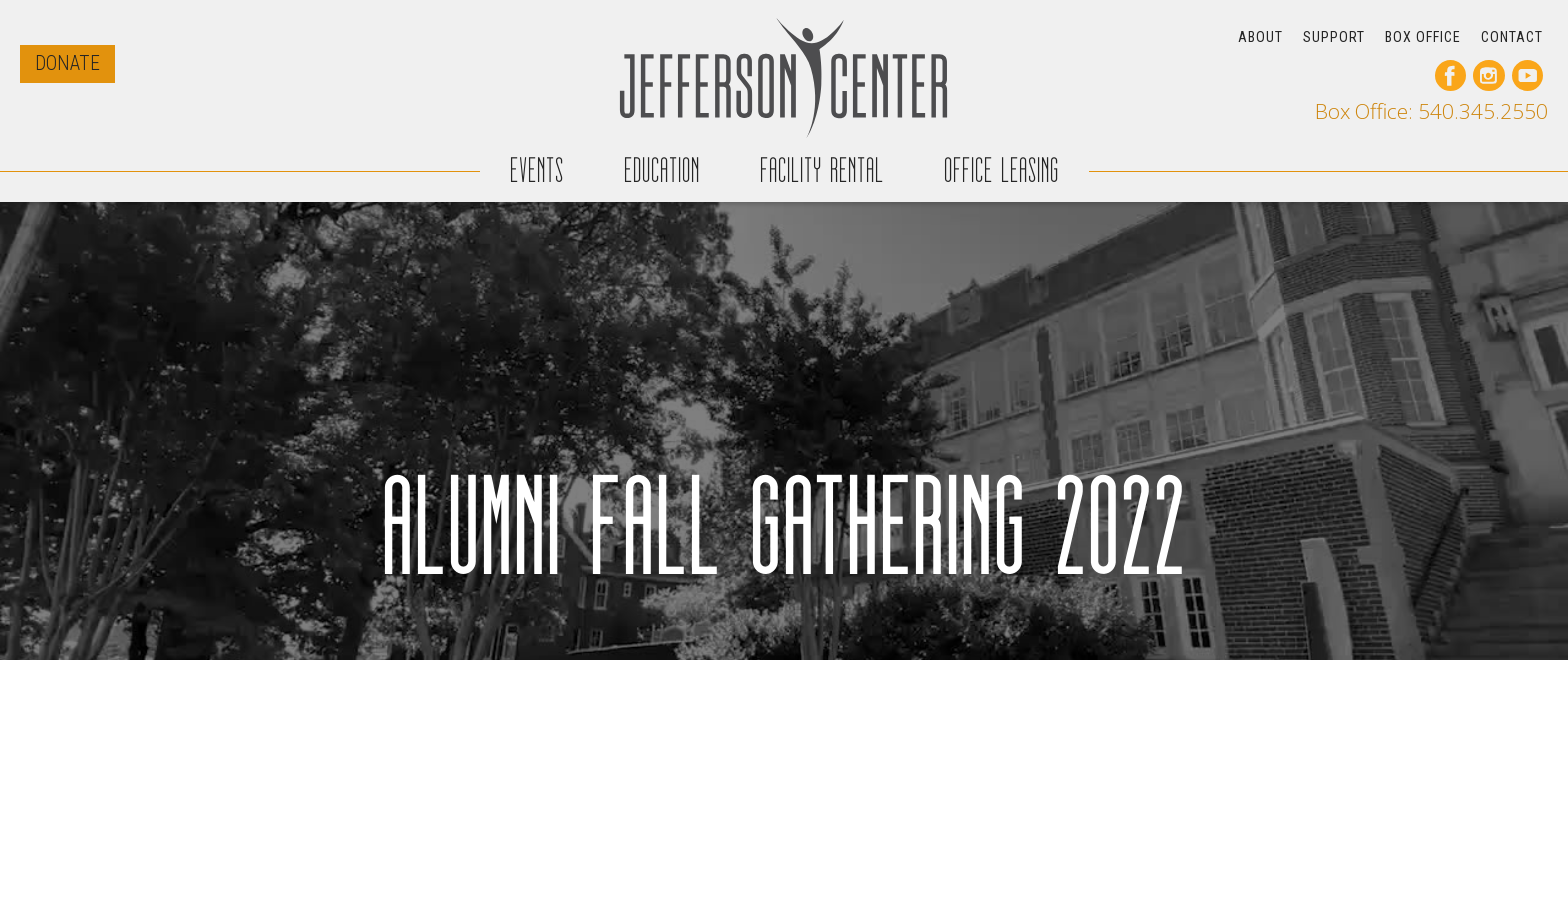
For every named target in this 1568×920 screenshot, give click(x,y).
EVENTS (537, 170)
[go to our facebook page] (1450, 75)
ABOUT (1260, 37)
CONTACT (1512, 37)
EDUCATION (662, 170)
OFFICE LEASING (1001, 170)
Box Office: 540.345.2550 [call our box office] (1431, 111)
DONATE (67, 63)
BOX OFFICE (1423, 37)
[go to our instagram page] (1488, 75)
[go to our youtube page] (1527, 75)
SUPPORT (1334, 37)
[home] (784, 77)
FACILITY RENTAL (822, 170)
